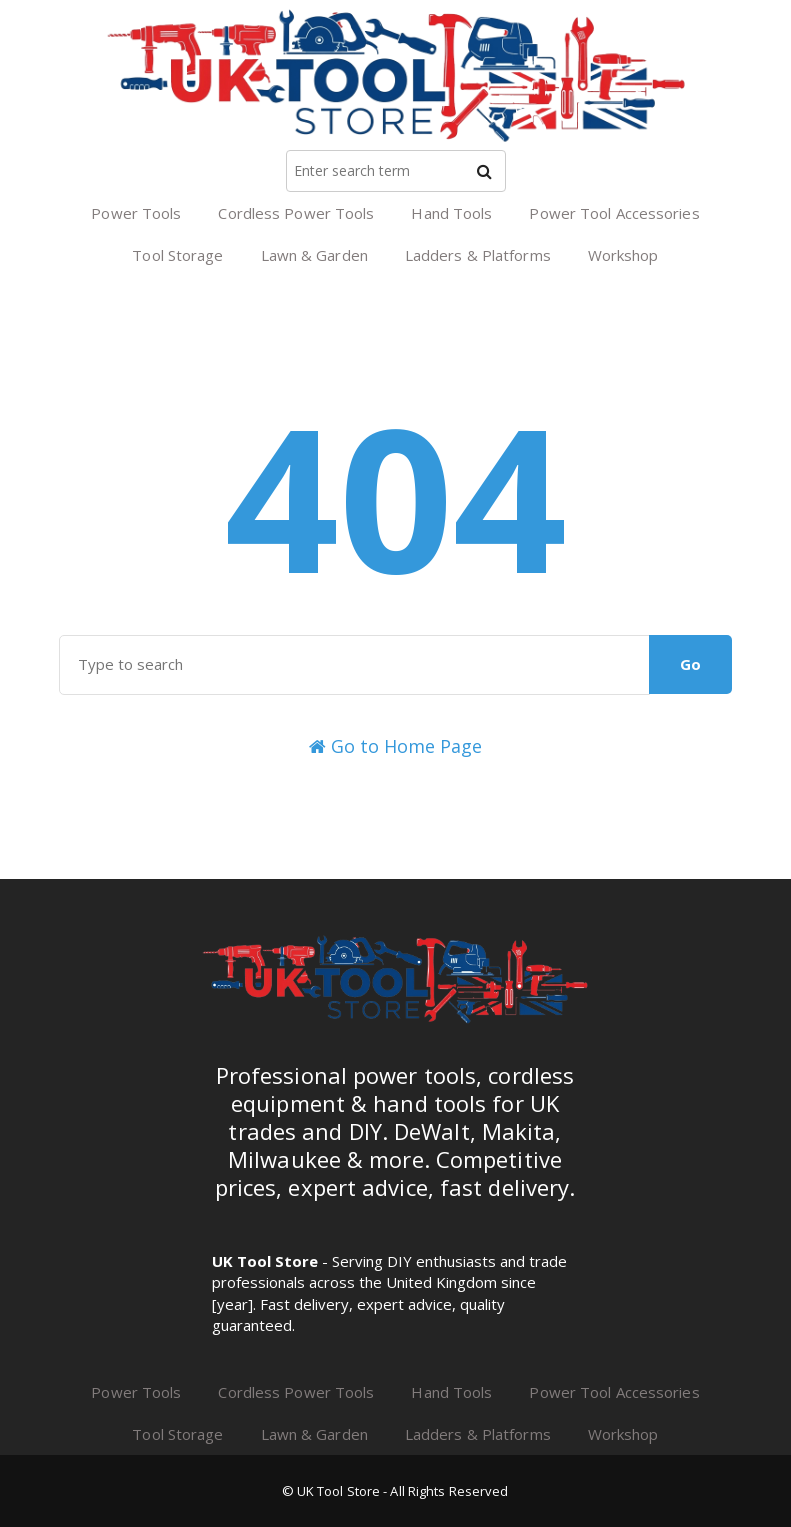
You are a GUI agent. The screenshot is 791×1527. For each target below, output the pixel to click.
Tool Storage (177, 255)
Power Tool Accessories (614, 213)
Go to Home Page (395, 746)
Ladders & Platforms (478, 255)
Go (690, 664)
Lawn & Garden (314, 255)
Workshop (623, 255)
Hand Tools (451, 213)
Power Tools (136, 213)
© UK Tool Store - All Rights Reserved (395, 1491)
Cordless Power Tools (296, 213)
